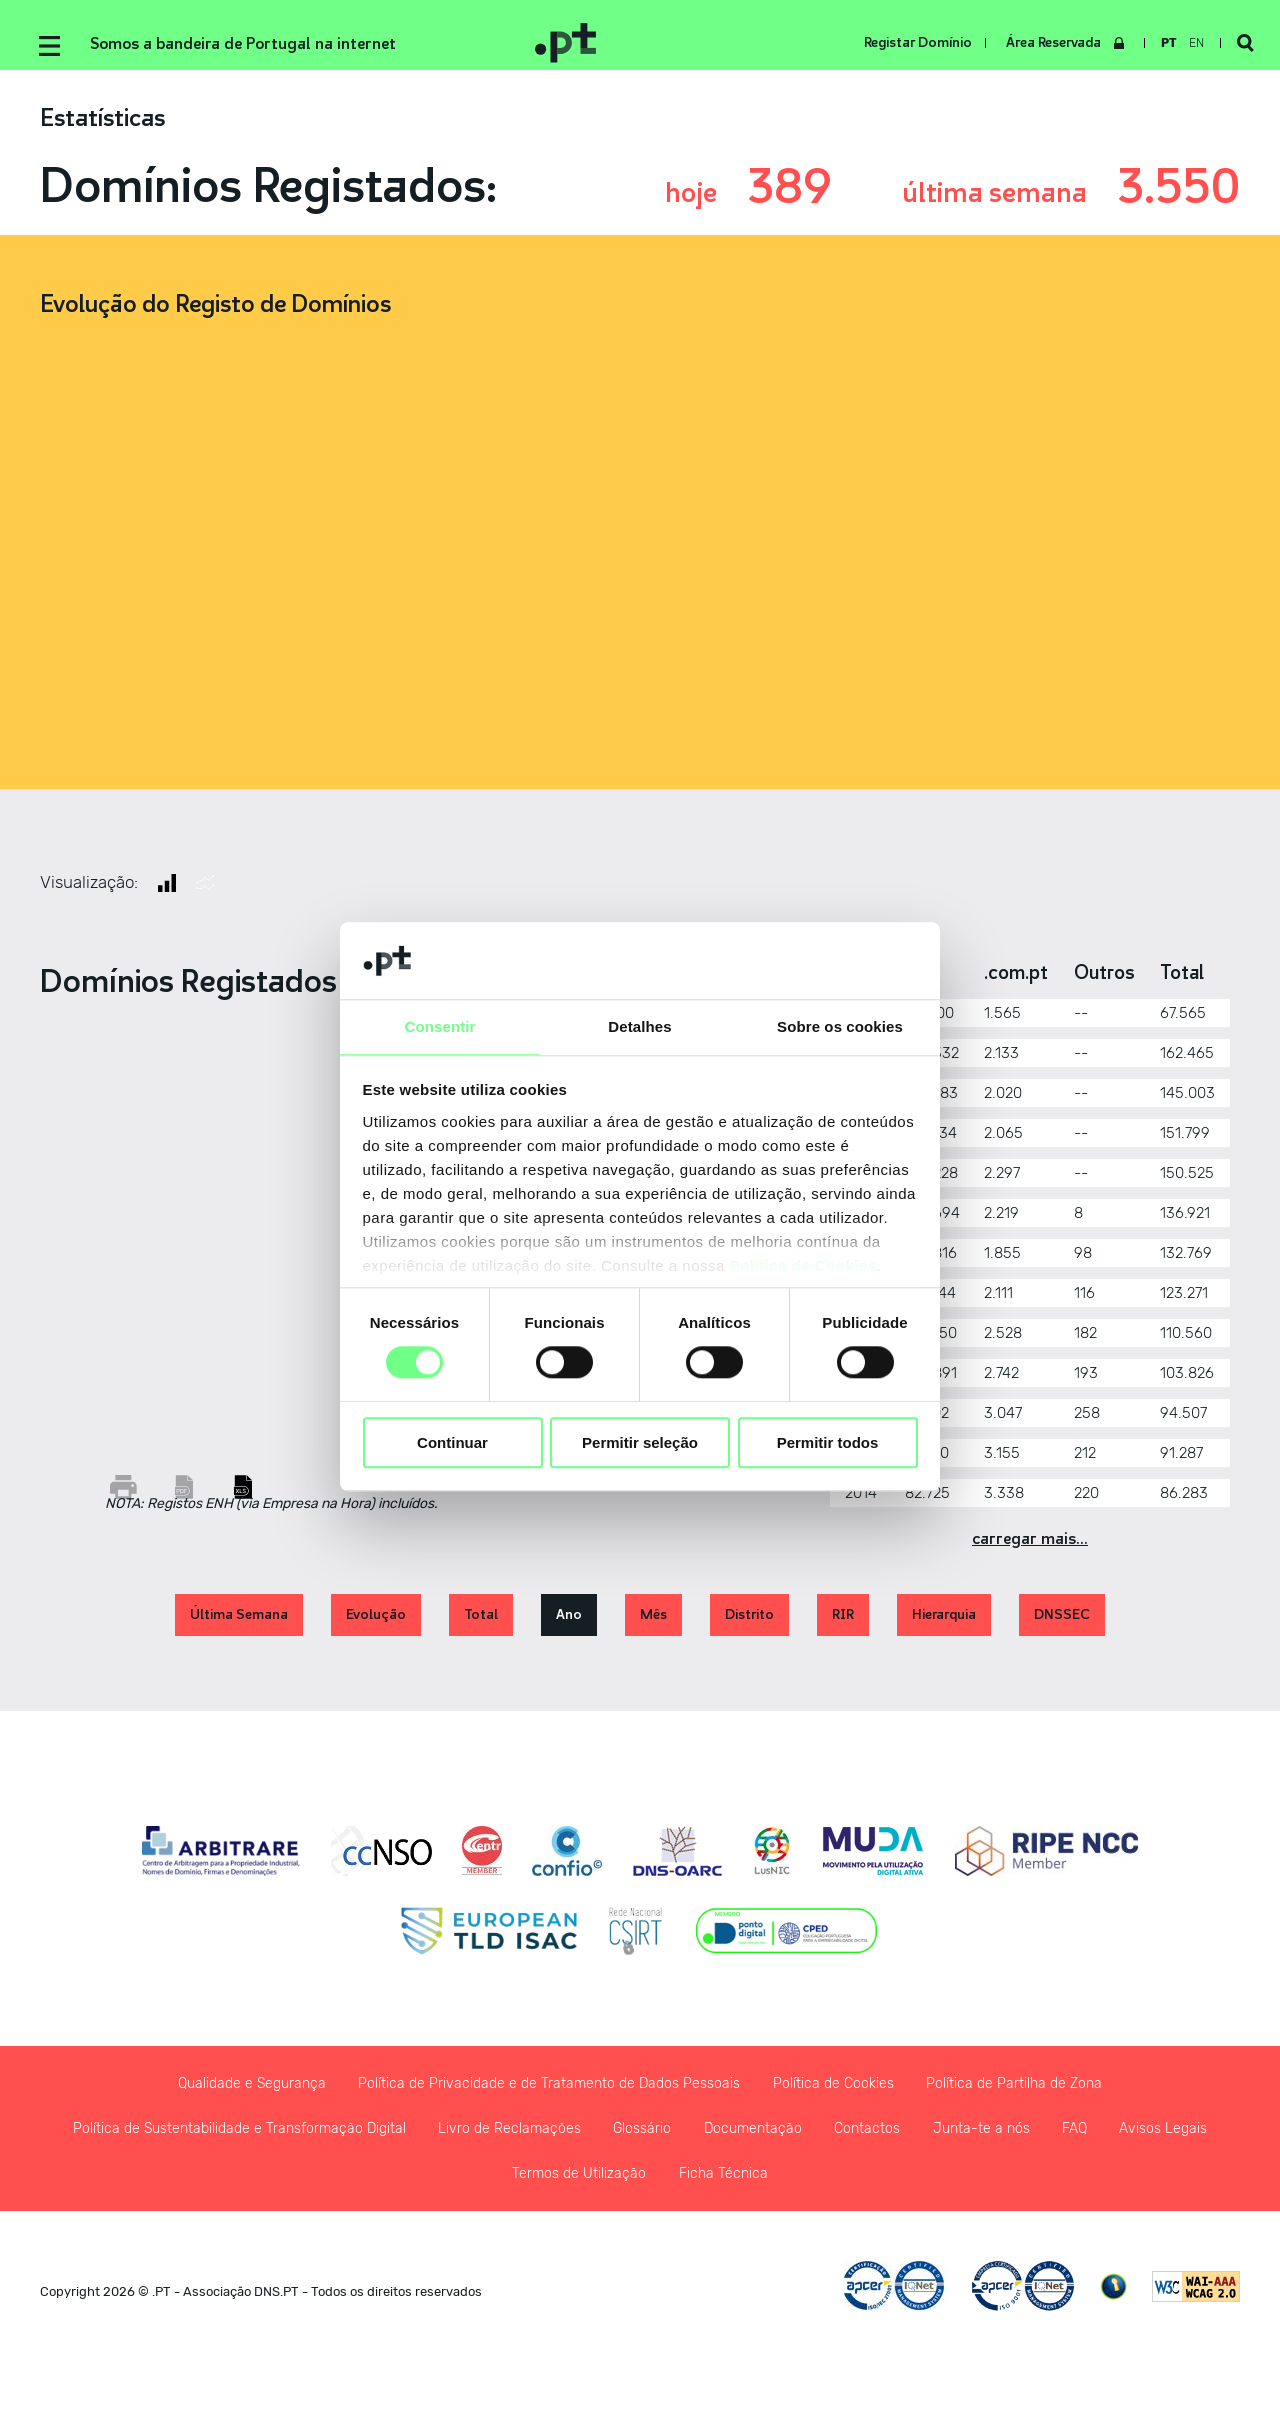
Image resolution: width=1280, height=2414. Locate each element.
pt (1161, 43)
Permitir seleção (640, 1443)
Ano (569, 1621)
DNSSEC (1062, 1621)
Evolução (376, 1621)
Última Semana (239, 1621)
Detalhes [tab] (639, 1025)
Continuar (452, 1443)
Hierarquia (944, 1621)
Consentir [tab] (440, 1025)
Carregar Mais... (1030, 1546)
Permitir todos (828, 1443)
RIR (843, 1621)
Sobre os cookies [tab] (840, 1025)
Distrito (749, 1621)
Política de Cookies (803, 1266)
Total (481, 1621)
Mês (653, 1621)
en (1188, 43)
